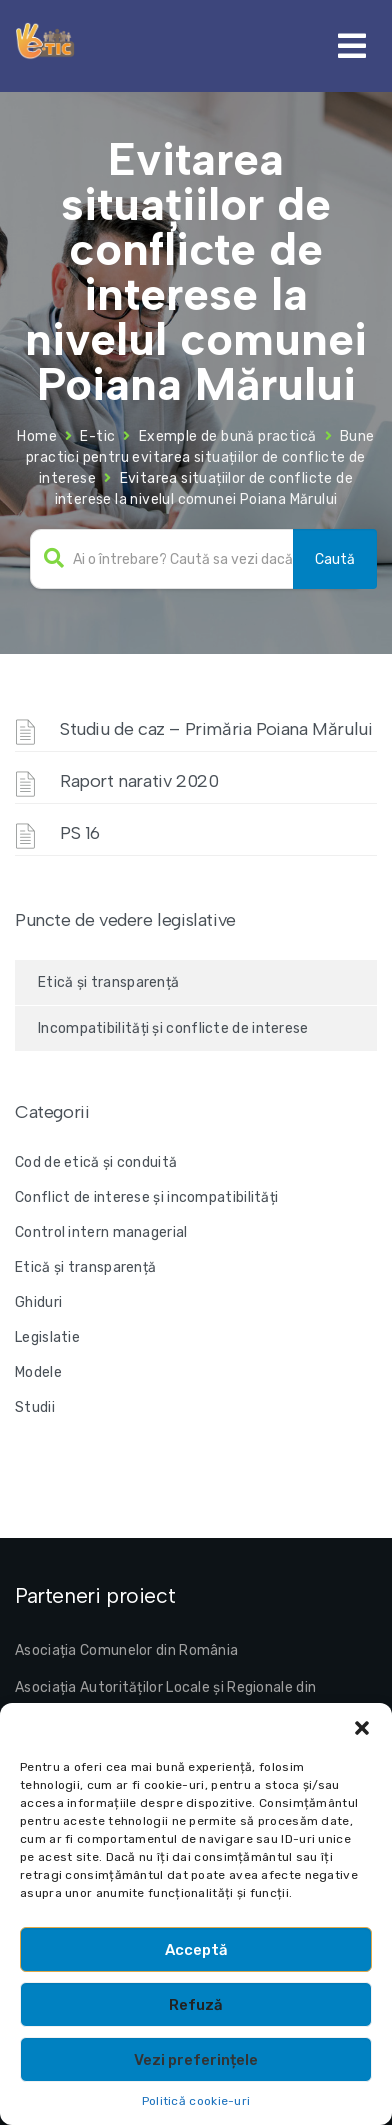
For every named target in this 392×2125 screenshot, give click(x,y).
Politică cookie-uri (196, 2101)
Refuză (196, 2005)
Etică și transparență (108, 982)
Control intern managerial (101, 1232)
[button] (362, 1728)
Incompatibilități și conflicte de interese (173, 1028)
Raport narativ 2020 (139, 781)
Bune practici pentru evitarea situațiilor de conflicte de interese (200, 457)
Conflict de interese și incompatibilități (146, 1197)
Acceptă (196, 1950)
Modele (38, 1372)
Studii (35, 1407)
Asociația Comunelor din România (126, 1650)
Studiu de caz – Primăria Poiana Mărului (216, 729)
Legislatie (47, 1337)
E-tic (97, 436)
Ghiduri (38, 1302)
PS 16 (80, 833)
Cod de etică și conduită (96, 1162)
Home (37, 436)
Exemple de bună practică (228, 436)
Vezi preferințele (196, 2060)
